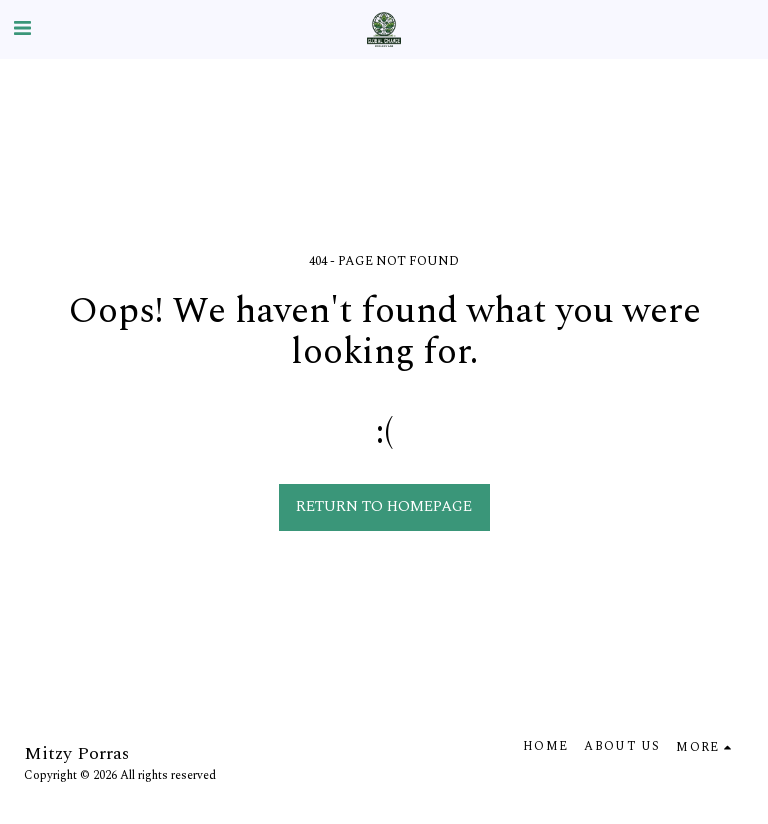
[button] (22, 29)
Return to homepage (384, 506)
